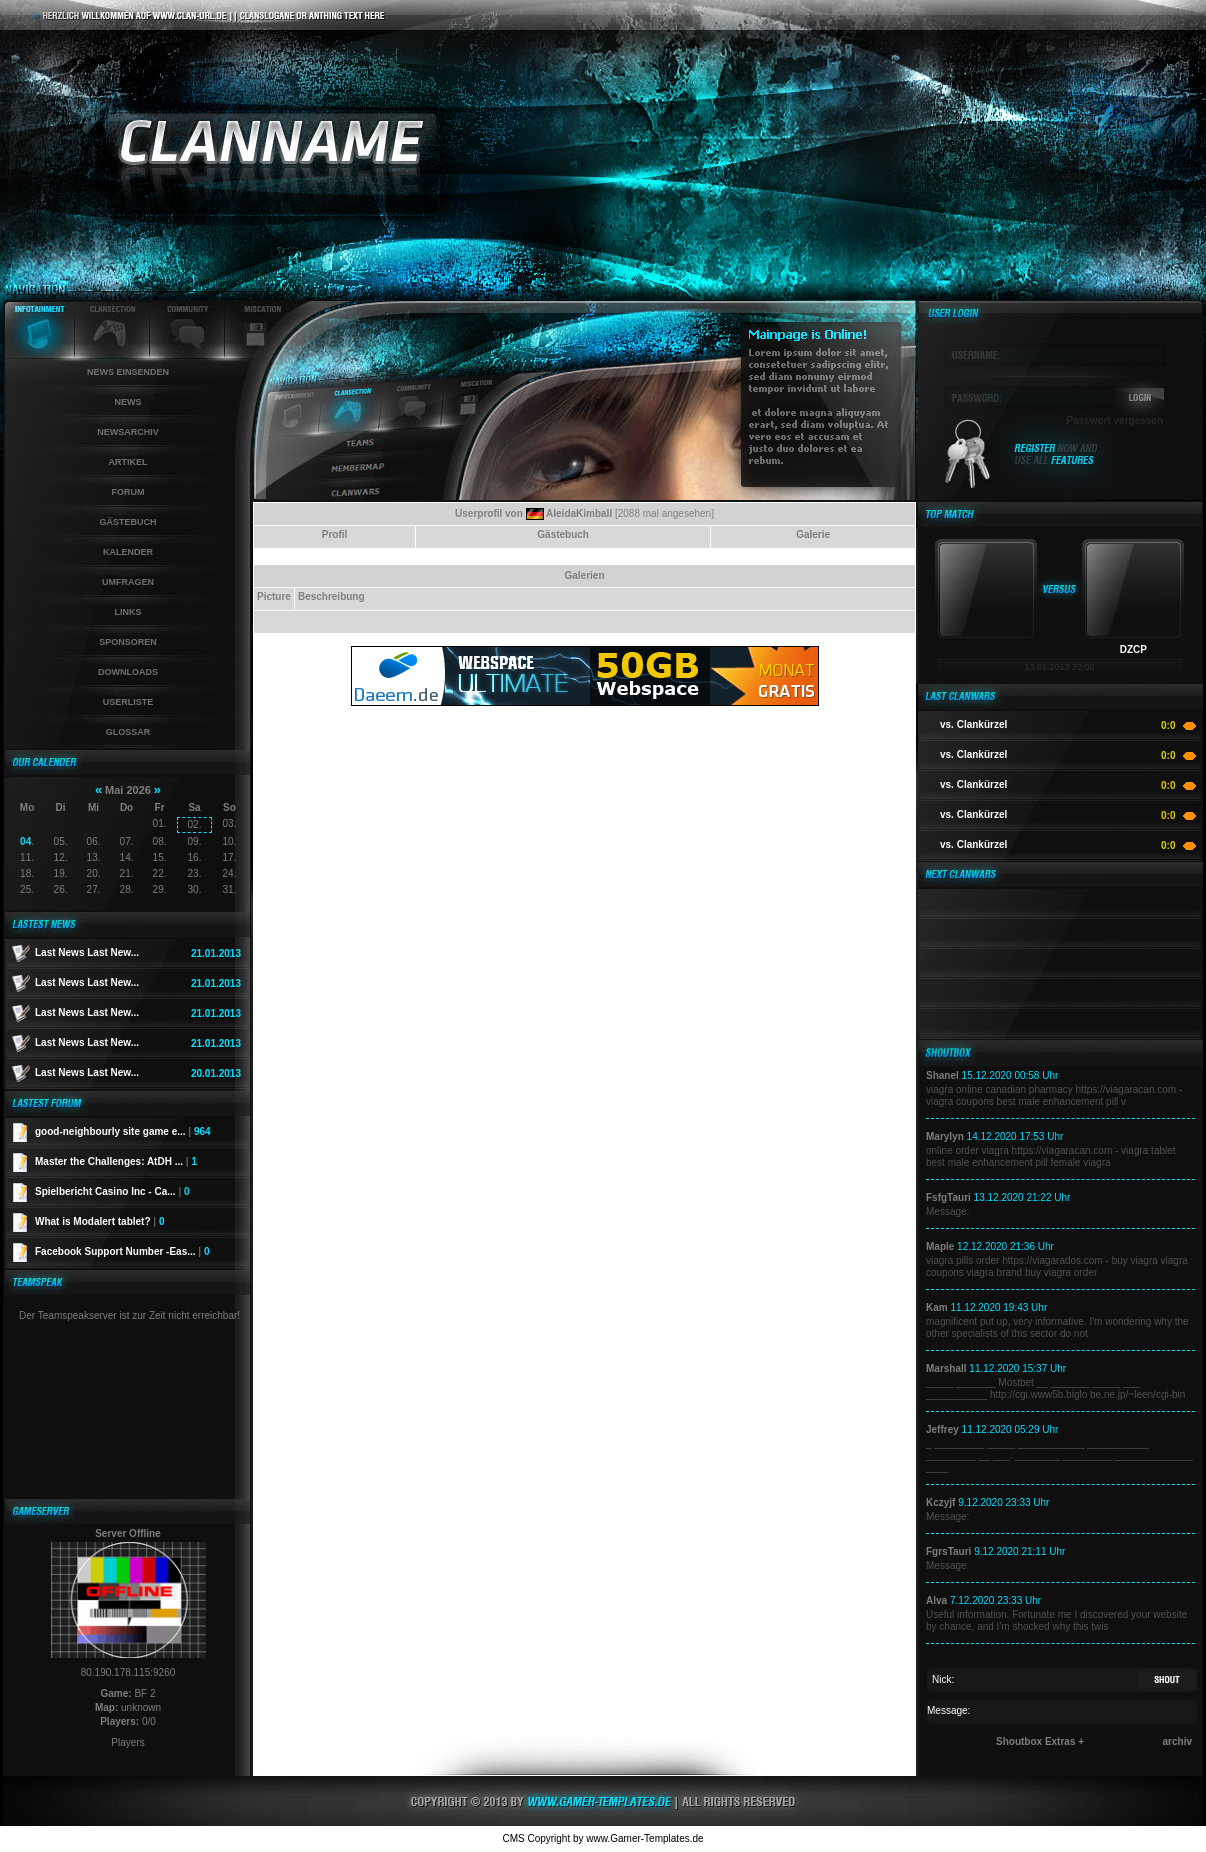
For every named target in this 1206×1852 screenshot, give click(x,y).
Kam (937, 1307)
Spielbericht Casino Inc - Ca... (112, 1191)
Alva (936, 1600)
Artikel (128, 462)
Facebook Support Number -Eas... (122, 1251)
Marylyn (945, 1136)
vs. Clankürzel (973, 724)
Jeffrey (942, 1429)
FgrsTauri (948, 1551)
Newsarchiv (128, 432)
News (128, 402)
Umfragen (128, 582)
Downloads (128, 672)
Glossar (128, 732)
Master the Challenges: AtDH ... (116, 1161)
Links (128, 612)
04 (25, 841)
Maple (940, 1246)
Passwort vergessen (1114, 420)
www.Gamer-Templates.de (644, 1838)
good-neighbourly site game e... (123, 1131)
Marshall (946, 1368)
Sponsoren (128, 642)
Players (127, 1742)
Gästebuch (127, 522)
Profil (335, 534)
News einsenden (128, 372)
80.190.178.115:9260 (128, 1672)
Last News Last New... (87, 952)
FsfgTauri (948, 1197)
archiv (1177, 1741)
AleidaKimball (579, 513)
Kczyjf (940, 1502)
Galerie (813, 534)
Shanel (942, 1075)
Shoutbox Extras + (1040, 1741)
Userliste (128, 702)
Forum (128, 492)
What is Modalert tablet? (100, 1221)
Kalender (128, 552)
